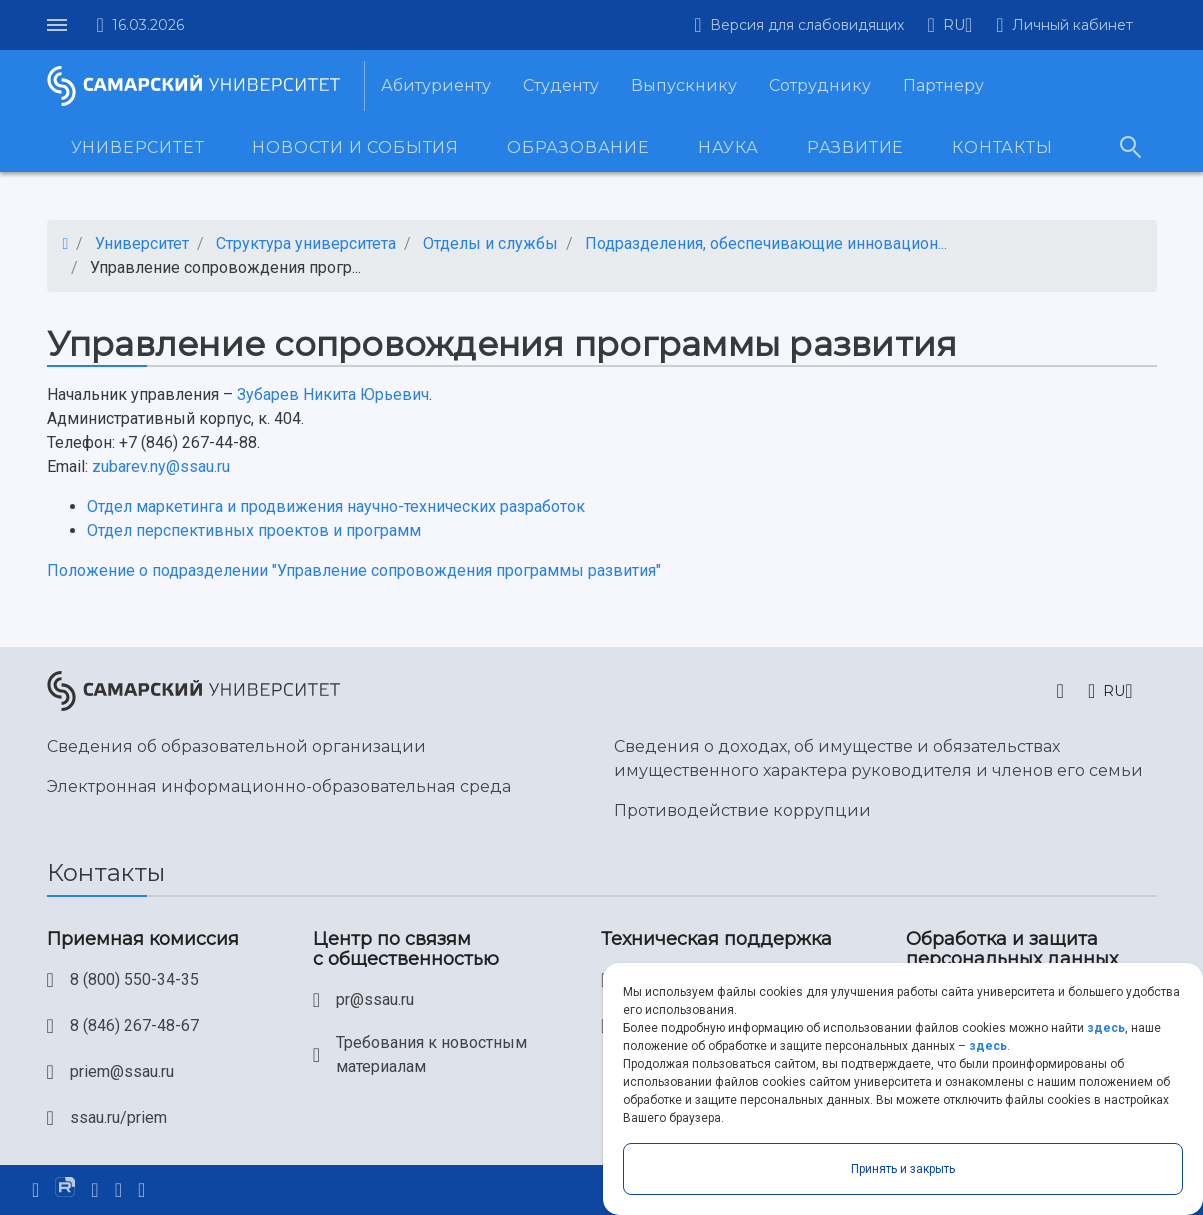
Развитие (855, 147)
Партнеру (943, 85)
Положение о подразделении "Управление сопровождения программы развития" (354, 570)
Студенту (561, 85)
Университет (138, 147)
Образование (578, 147)
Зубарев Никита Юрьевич (333, 394)
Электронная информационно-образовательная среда (279, 786)
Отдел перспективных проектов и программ (254, 530)
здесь (1106, 1028)
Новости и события (355, 147)
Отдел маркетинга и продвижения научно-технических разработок (336, 506)
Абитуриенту (436, 85)
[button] (950, 25)
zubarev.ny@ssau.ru (161, 466)
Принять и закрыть (903, 1169)
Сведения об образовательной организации (236, 746)
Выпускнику (684, 85)
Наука (728, 147)
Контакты (1002, 147)
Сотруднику (820, 85)
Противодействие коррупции (742, 810)
